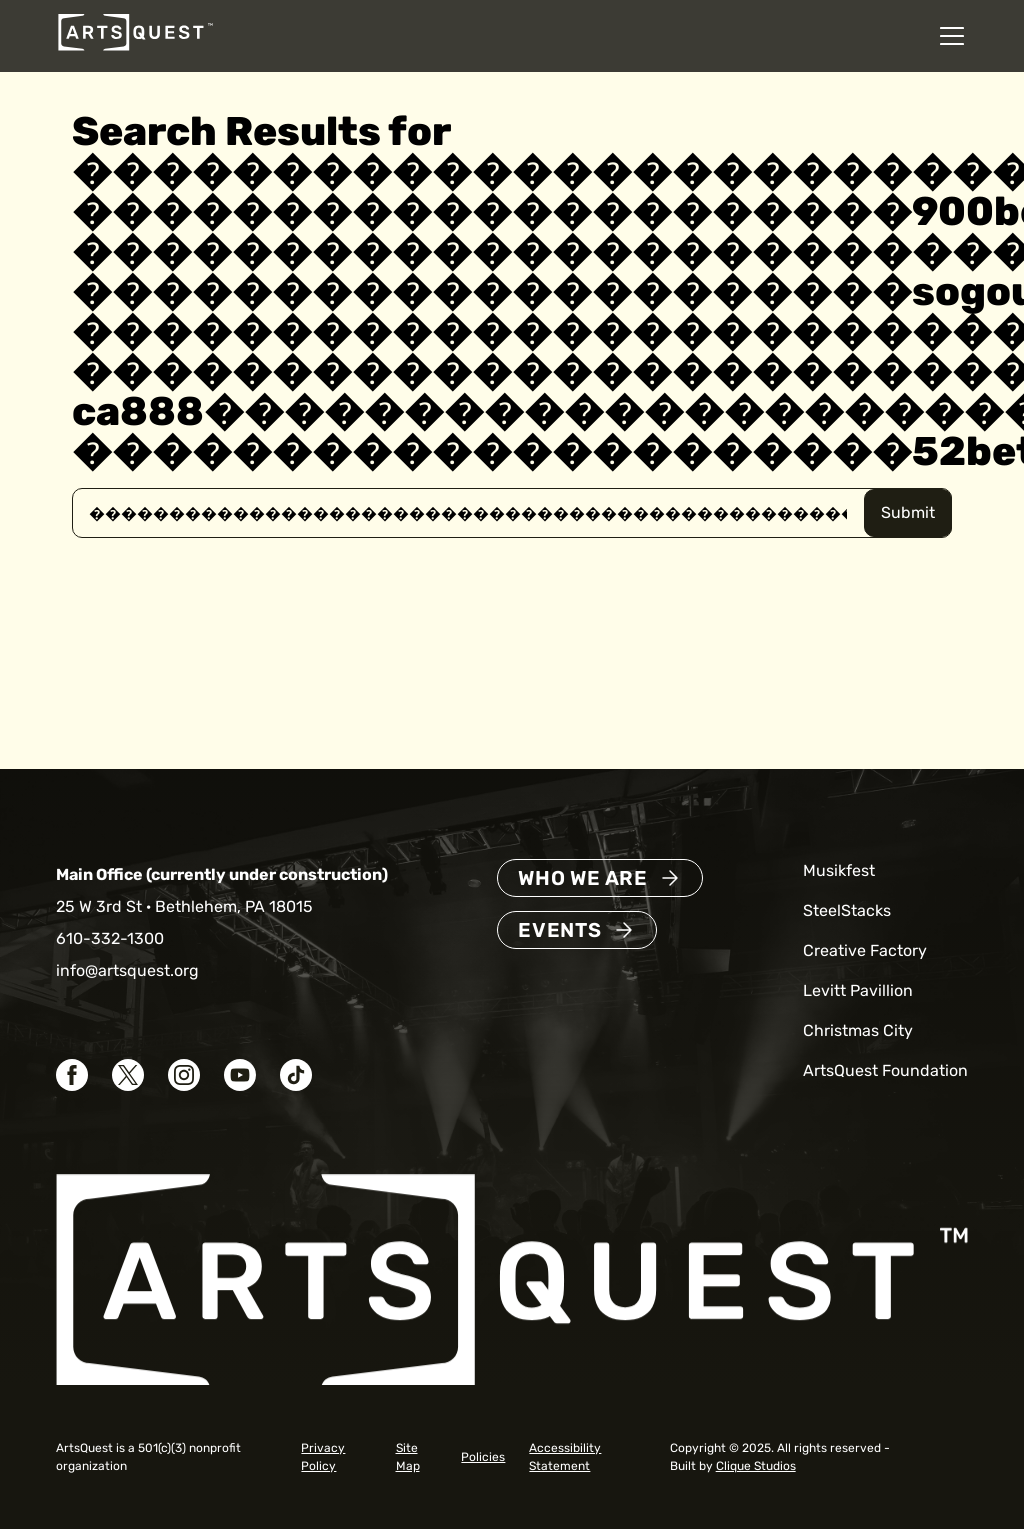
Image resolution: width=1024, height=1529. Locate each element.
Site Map (408, 1457)
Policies (483, 1457)
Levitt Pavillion (858, 990)
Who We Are (583, 878)
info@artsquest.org (127, 970)
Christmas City (858, 1030)
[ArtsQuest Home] (135, 49)
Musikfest (839, 870)
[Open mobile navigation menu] (952, 36)
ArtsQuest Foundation (885, 1070)
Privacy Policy (323, 1457)
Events (560, 930)
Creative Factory (865, 950)
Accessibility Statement (565, 1457)
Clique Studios (756, 1466)
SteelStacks (847, 910)
